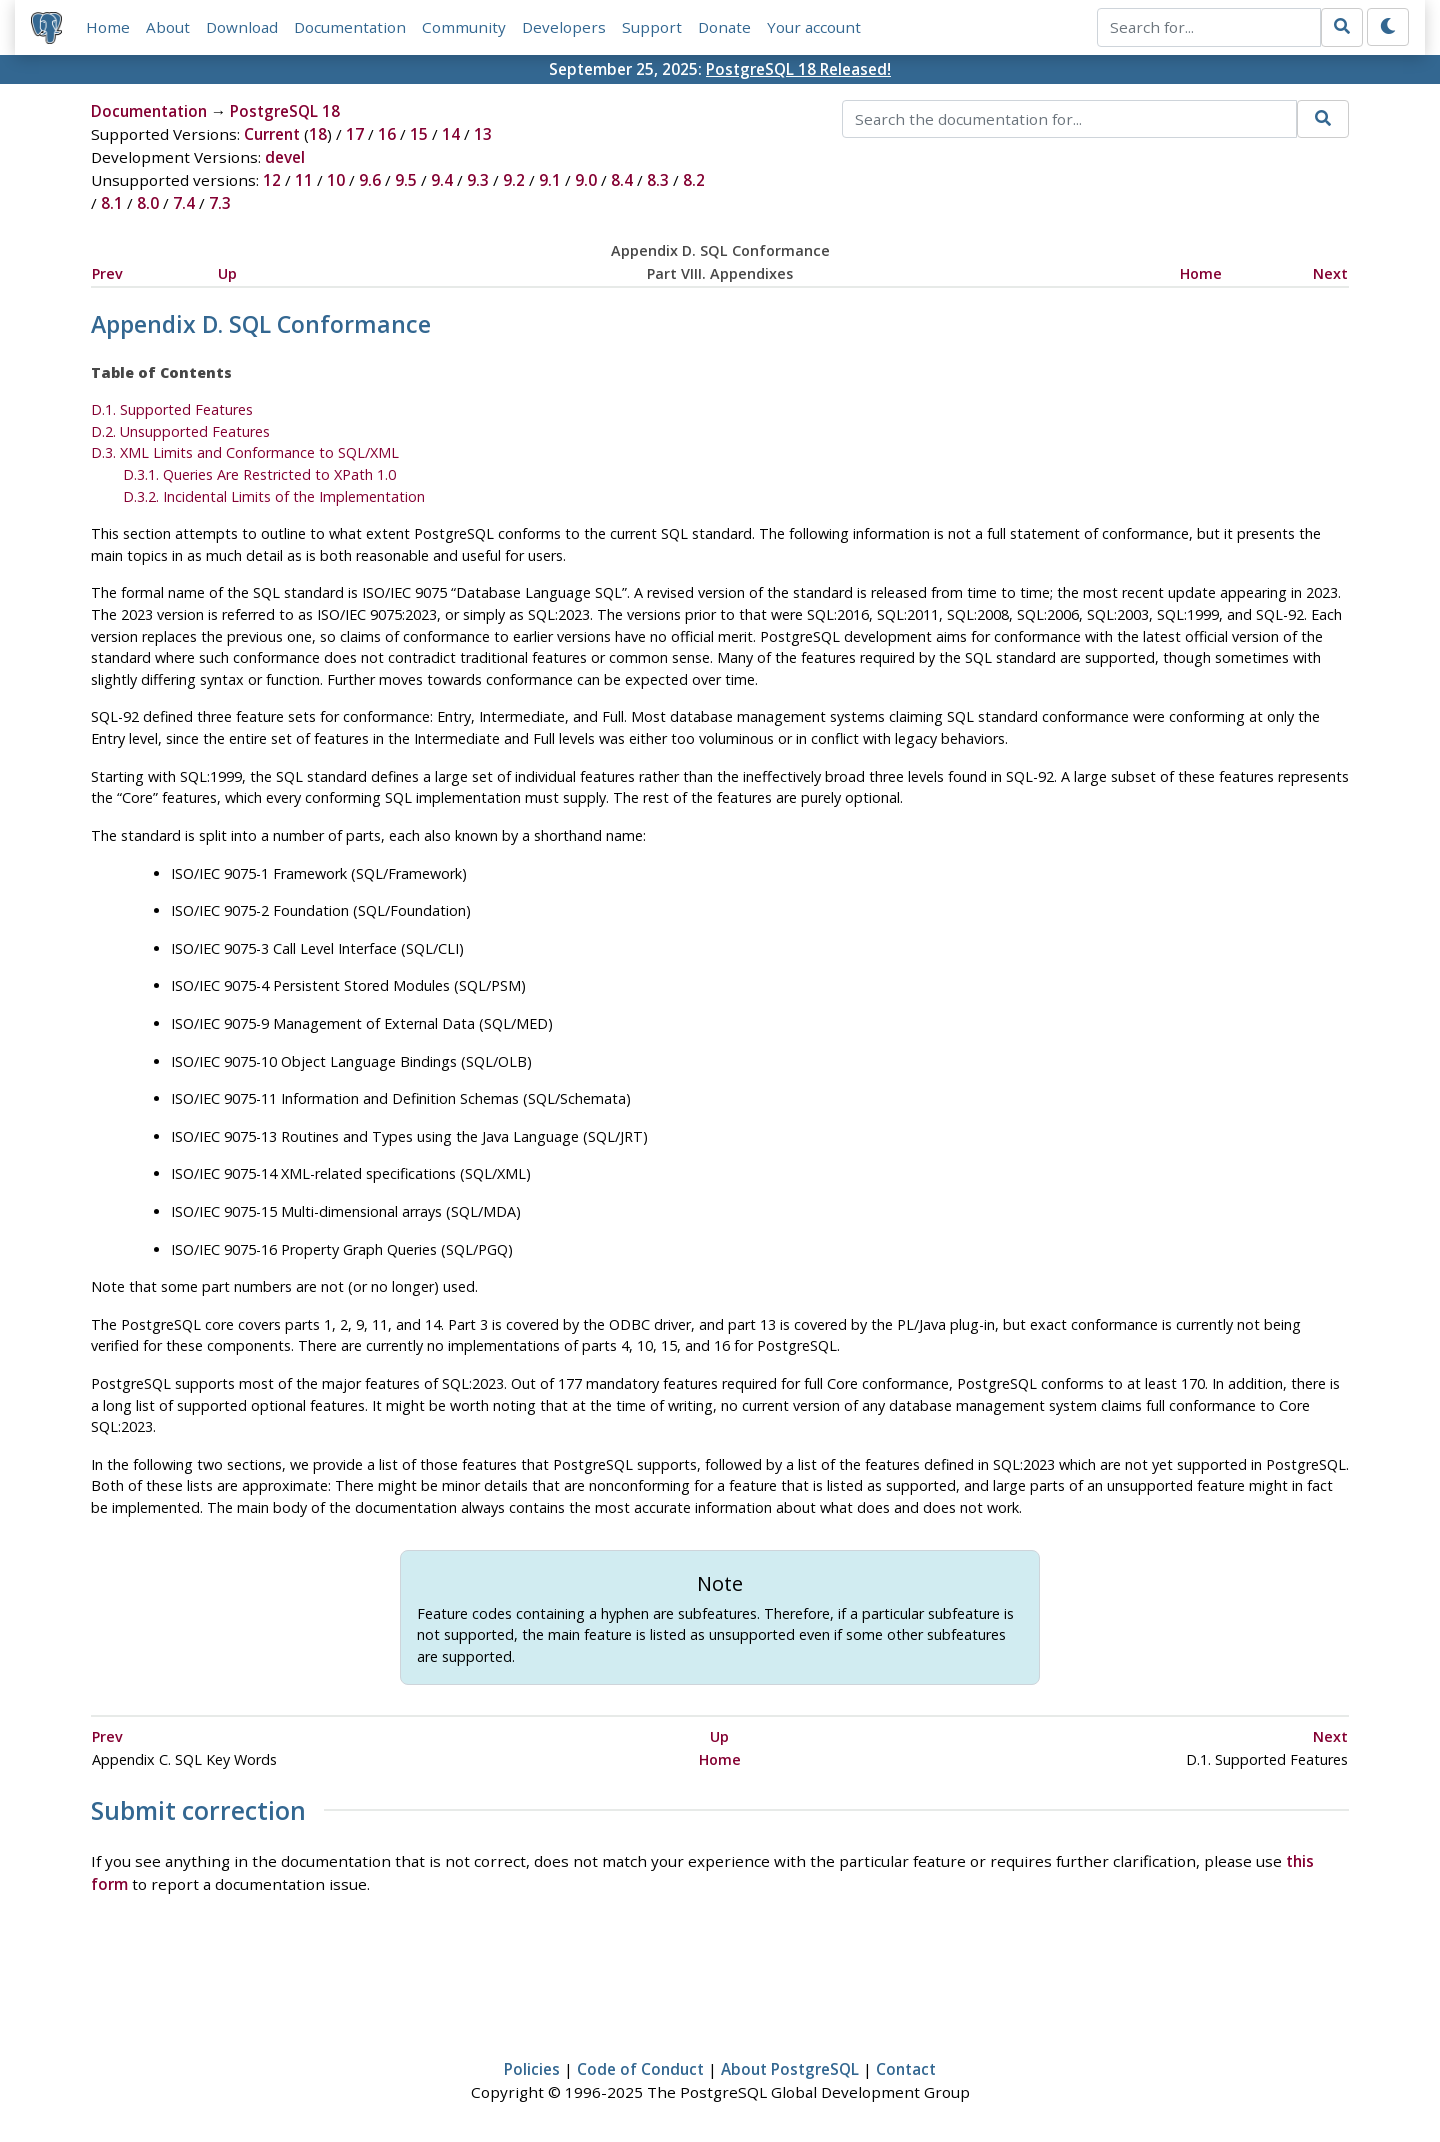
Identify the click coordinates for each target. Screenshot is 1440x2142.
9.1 (550, 180)
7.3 (220, 203)
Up (227, 273)
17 (355, 134)
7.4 (184, 203)
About (168, 27)
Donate (724, 27)
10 (336, 180)
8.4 (622, 180)
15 (419, 134)
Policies (532, 2069)
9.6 (370, 180)
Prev (107, 273)
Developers (564, 27)
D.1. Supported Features (172, 409)
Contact (906, 2069)
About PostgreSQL (790, 2069)
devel (285, 157)
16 (387, 134)
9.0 (586, 180)
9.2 (514, 180)
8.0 (148, 203)
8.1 (112, 203)
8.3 (658, 180)
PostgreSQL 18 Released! (798, 69)
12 (272, 180)
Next (1330, 273)
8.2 (694, 180)
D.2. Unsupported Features (180, 431)
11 (304, 180)
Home (108, 27)
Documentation (350, 27)
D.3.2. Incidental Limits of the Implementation (274, 496)
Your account (814, 27)
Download (242, 27)
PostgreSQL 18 (285, 111)
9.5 (406, 180)
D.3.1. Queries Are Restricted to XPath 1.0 (259, 474)
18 (318, 134)
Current (272, 134)
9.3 (478, 180)
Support (652, 27)
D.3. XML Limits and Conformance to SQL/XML (245, 452)
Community (464, 27)
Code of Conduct (640, 2069)
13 (483, 134)
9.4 (442, 180)
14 (451, 134)
